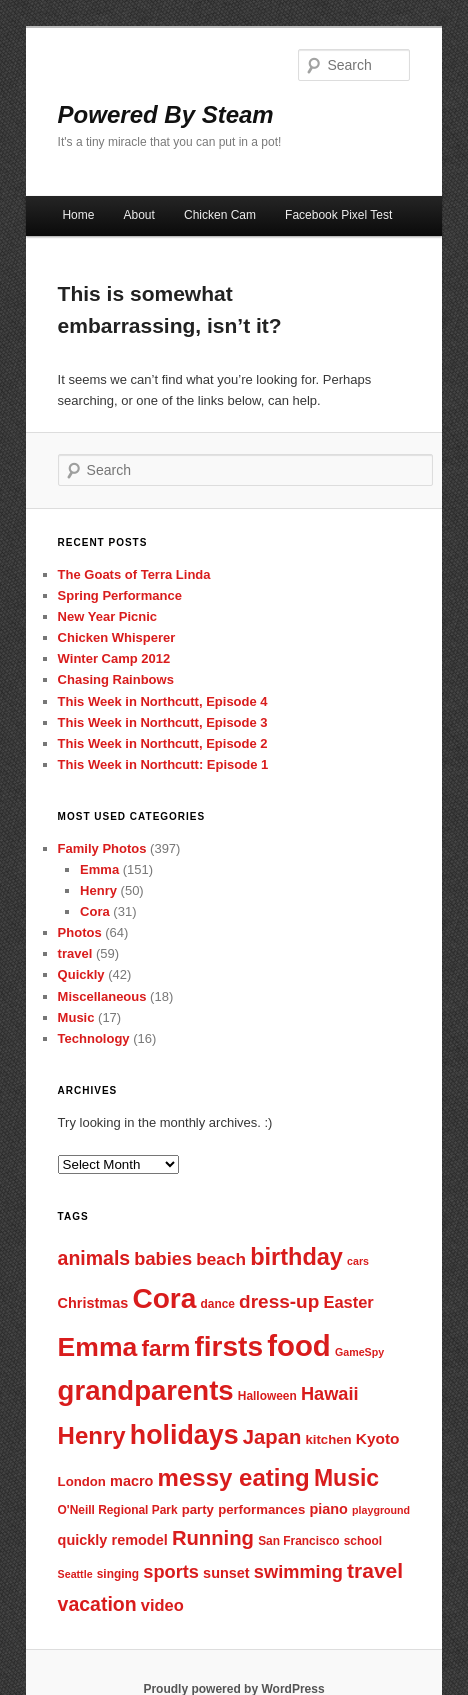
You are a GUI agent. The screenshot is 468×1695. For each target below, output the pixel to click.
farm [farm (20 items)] (165, 1348)
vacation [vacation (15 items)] (97, 1604)
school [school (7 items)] (363, 1541)
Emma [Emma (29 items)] (98, 1347)
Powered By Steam (166, 114)
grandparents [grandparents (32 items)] (146, 1390)
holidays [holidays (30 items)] (184, 1435)
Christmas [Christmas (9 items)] (93, 1303)
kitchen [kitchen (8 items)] (328, 1439)
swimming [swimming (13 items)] (298, 1571)
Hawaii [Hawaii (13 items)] (330, 1393)
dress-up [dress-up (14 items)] (279, 1301)
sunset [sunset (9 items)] (226, 1573)
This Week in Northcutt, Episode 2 (163, 743)
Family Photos (102, 848)
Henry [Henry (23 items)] (92, 1435)
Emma (99, 869)
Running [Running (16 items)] (213, 1538)
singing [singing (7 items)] (118, 1574)
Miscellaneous (102, 996)
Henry (98, 890)
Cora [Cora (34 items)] (164, 1298)
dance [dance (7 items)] (218, 1304)
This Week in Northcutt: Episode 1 (163, 764)
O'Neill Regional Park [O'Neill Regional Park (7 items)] (118, 1510)
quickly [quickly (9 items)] (83, 1540)
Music (76, 1017)
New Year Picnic (108, 616)
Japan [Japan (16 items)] (272, 1437)
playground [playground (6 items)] (381, 1510)
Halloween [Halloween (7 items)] (267, 1396)
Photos (80, 932)
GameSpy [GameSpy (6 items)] (359, 1352)
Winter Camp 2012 (114, 658)
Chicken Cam (220, 215)
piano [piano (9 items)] (328, 1509)
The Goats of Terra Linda (134, 574)
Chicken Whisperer (117, 637)
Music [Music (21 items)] (346, 1478)
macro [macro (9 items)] (131, 1481)
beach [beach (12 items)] (221, 1259)
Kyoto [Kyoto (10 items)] (378, 1438)
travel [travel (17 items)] (375, 1570)
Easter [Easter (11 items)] (348, 1302)
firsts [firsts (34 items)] (228, 1346)
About (139, 215)
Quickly (81, 974)
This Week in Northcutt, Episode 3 (163, 722)
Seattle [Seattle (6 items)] (75, 1574)
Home (78, 215)
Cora (95, 911)
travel (75, 953)
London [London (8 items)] (82, 1481)
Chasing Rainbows (116, 679)
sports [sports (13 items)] (171, 1571)
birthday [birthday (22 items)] (296, 1257)
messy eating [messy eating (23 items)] (234, 1477)
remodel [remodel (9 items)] (140, 1540)
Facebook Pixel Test (338, 215)
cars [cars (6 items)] (358, 1261)
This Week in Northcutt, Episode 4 (163, 701)
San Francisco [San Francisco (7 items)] (298, 1541)
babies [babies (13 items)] (163, 1258)
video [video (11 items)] (162, 1605)
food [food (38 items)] (299, 1345)
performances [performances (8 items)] (261, 1509)
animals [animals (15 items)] (94, 1258)
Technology (94, 1038)
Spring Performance (120, 595)
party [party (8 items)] (198, 1509)
